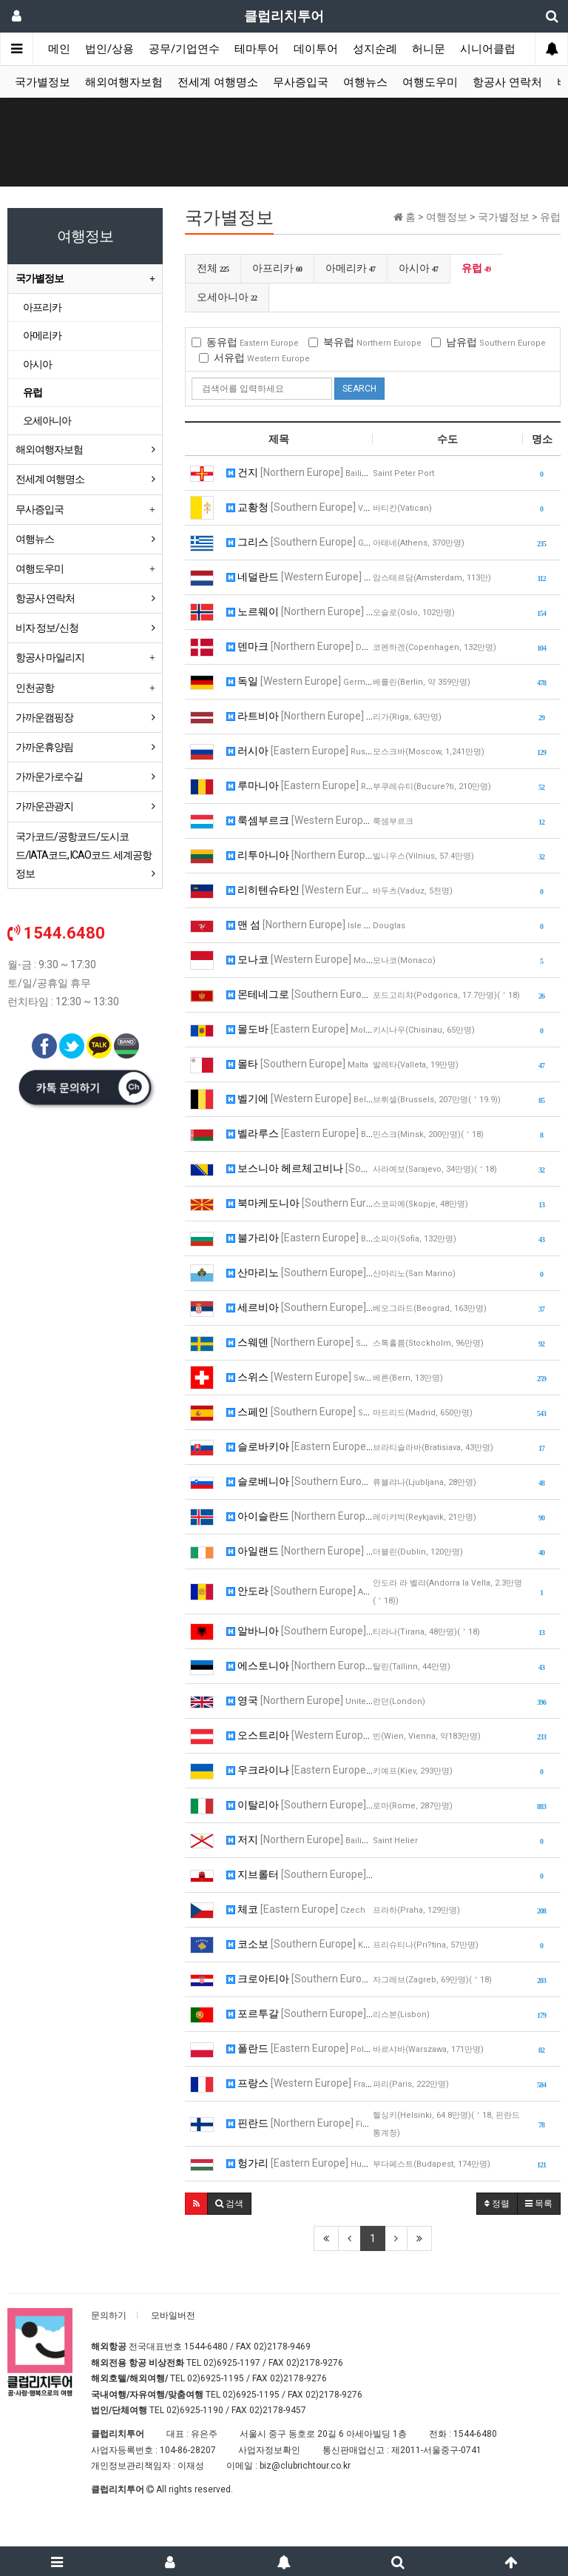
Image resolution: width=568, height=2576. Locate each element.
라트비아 (299, 716)
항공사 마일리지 (50, 657)
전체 (213, 268)
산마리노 (299, 1272)
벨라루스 (299, 1133)
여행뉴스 (365, 82)
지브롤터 (299, 1874)
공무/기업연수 (184, 49)
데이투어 (316, 49)
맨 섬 (299, 924)
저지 (299, 1839)
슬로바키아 (299, 1446)
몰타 (297, 1064)
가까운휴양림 (44, 747)
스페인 (299, 1412)
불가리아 (299, 1238)
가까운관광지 (44, 806)
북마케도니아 (299, 1203)
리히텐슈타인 (299, 890)
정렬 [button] (497, 2203)
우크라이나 (299, 1770)
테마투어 (256, 49)
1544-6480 (206, 2346)
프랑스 (299, 2083)
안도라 (299, 1591)
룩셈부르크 (299, 820)
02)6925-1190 (194, 2410)
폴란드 (299, 2048)
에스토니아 (299, 1665)
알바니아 (299, 1631)
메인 (59, 49)
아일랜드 (299, 1551)
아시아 (419, 268)
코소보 (299, 1944)
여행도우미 (430, 82)
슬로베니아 (299, 1481)
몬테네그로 (299, 994)
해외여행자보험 (124, 82)
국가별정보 (42, 82)
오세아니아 (227, 297)
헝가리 (299, 2163)
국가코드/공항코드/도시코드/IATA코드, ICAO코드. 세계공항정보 (84, 855)
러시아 (299, 751)
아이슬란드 (299, 1516)
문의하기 (108, 2315)
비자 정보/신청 (47, 628)
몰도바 (299, 1029)
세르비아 (299, 1307)
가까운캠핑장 (44, 717)
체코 (295, 1909)
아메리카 (350, 268)
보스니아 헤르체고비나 (299, 1168)
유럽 (476, 268)
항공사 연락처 (507, 82)
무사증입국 (300, 82)
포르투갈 (299, 2013)
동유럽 (245, 342)
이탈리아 (299, 1805)
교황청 (299, 507)
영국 (299, 1700)
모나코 (299, 959)
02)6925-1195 (215, 2378)
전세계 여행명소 (218, 82)
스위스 (299, 1377)
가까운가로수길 (49, 776)
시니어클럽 (487, 49)
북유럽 (365, 342)
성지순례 (375, 49)
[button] (196, 2204)
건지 (299, 472)
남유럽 (488, 342)
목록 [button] (538, 2203)
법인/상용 (109, 49)
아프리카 (277, 268)
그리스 (299, 542)
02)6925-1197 (231, 2363)
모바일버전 (173, 2315)
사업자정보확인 (269, 2450)
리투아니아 (299, 855)
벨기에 (299, 1098)
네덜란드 (299, 577)
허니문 (428, 49)
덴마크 (299, 646)
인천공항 (35, 688)
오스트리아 (299, 1735)
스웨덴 (299, 1342)
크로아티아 (299, 1979)
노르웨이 (299, 611)
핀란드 (299, 2123)
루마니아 (299, 785)
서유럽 (254, 357)
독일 (299, 681)
